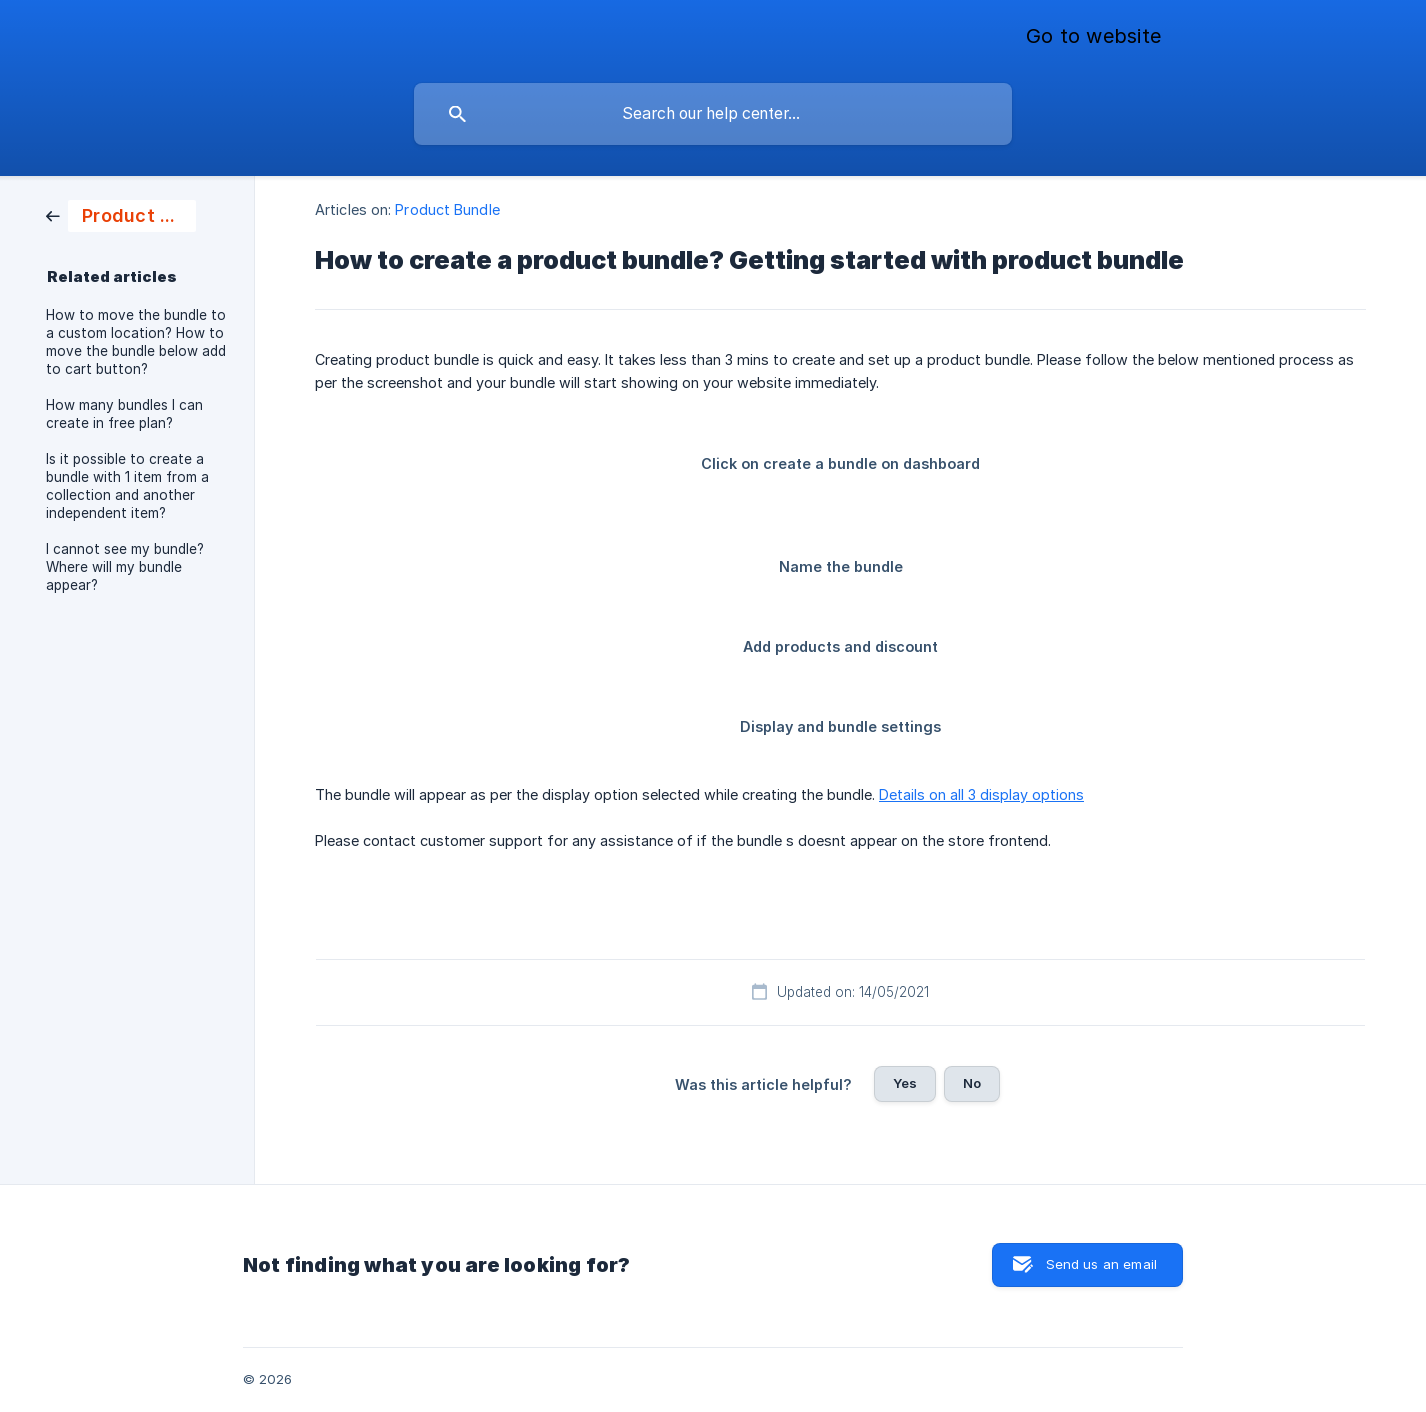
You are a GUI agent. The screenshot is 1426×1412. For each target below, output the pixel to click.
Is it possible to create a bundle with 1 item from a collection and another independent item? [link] (127, 486)
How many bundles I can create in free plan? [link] (124, 414)
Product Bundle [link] (447, 209)
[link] (121, 214)
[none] (1093, 37)
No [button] (972, 1083)
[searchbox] (713, 114)
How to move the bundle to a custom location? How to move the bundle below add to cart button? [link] (136, 342)
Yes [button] (905, 1083)
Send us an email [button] (1101, 1264)
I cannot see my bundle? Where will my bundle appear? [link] (125, 567)
